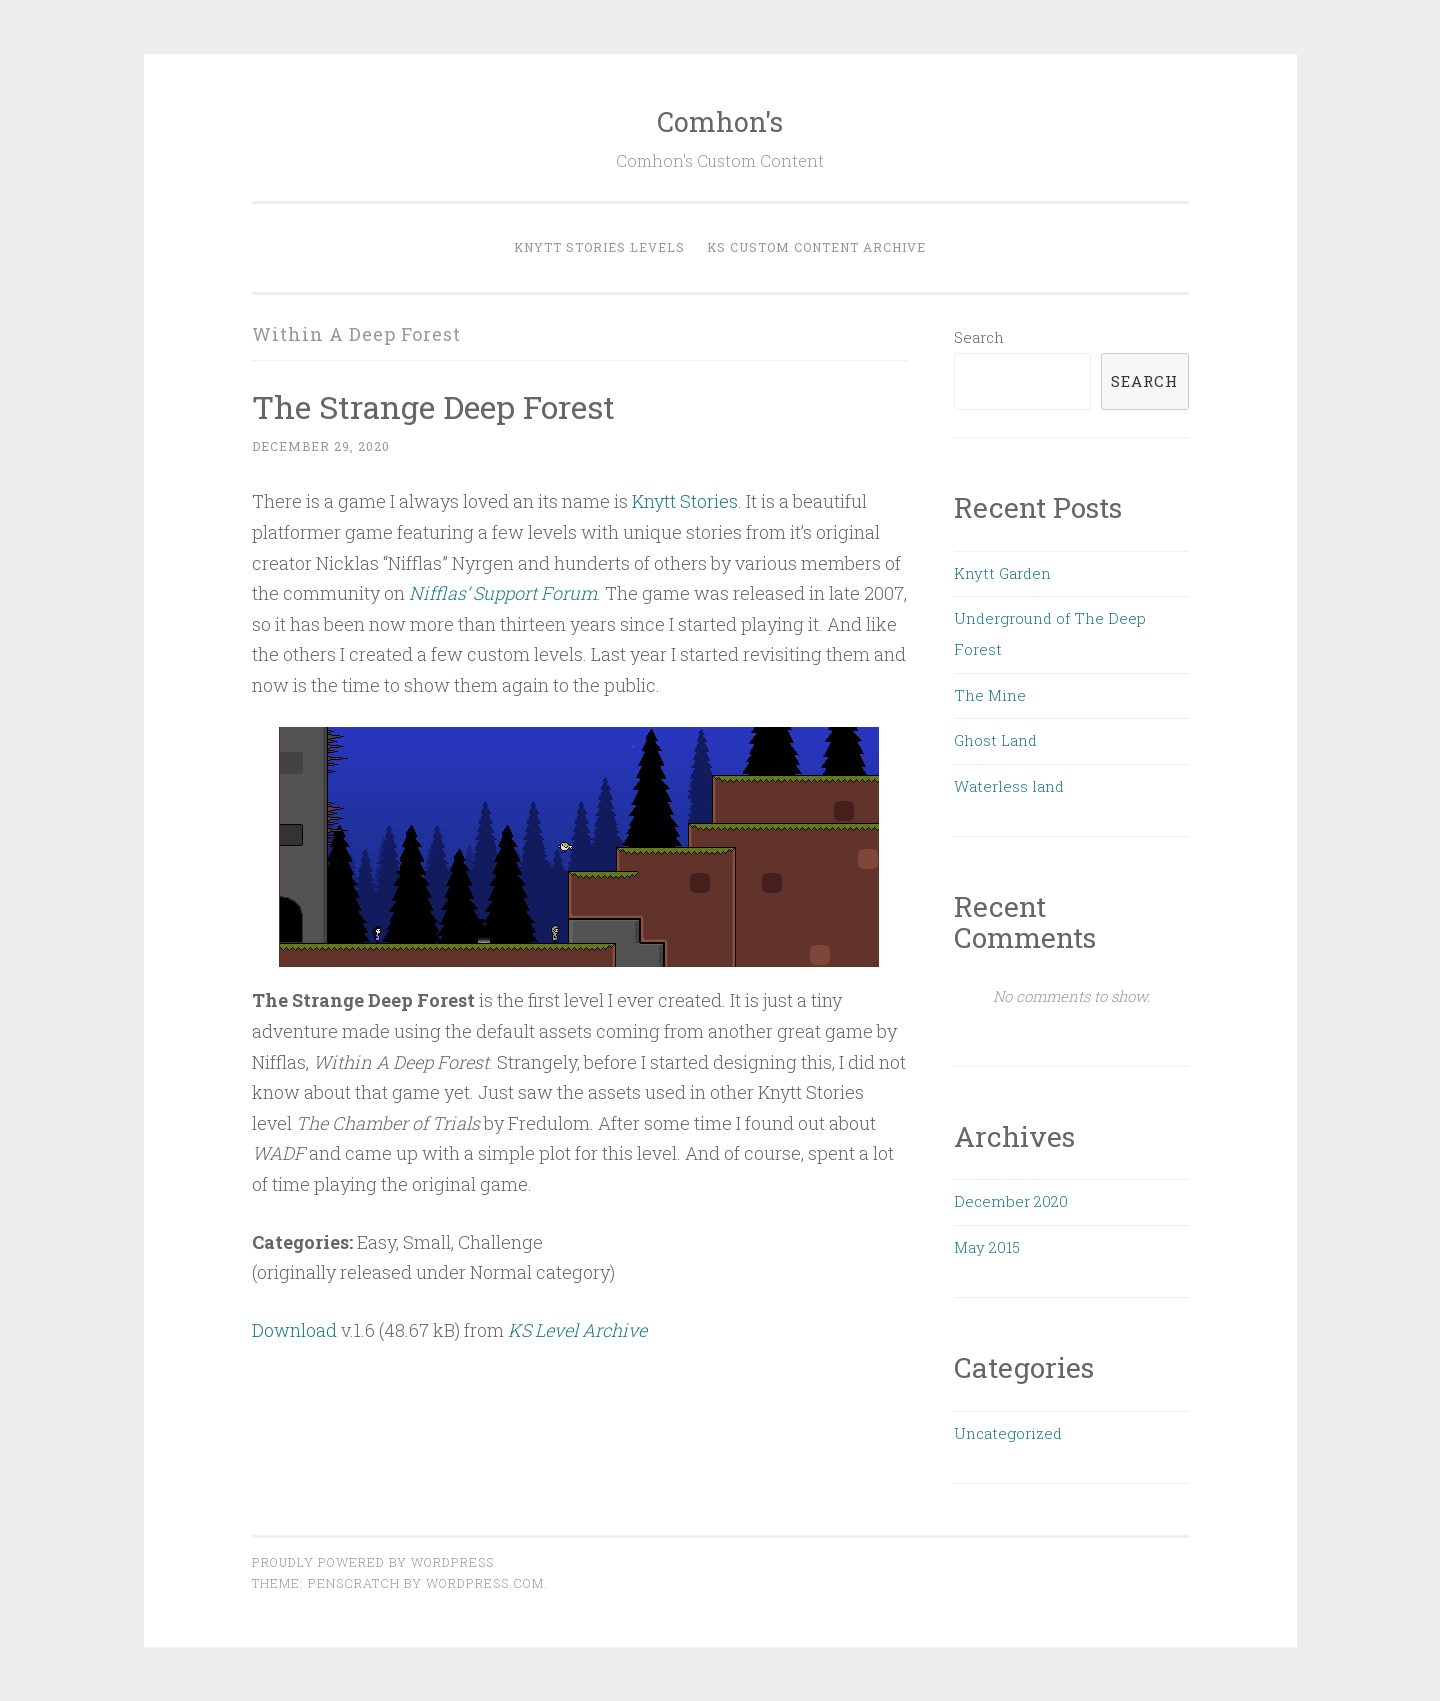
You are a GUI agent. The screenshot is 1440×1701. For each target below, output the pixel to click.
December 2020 (1011, 1201)
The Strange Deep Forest (433, 406)
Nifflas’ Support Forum (503, 593)
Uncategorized (1008, 1433)
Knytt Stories (685, 501)
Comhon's (720, 121)
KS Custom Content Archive (816, 247)
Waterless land (1009, 786)
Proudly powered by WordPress (373, 1562)
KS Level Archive (577, 1330)
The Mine (990, 695)
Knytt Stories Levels (599, 247)
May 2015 (987, 1247)
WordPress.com (485, 1583)
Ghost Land (995, 740)
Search (979, 337)
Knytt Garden (1002, 573)
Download (294, 1330)
